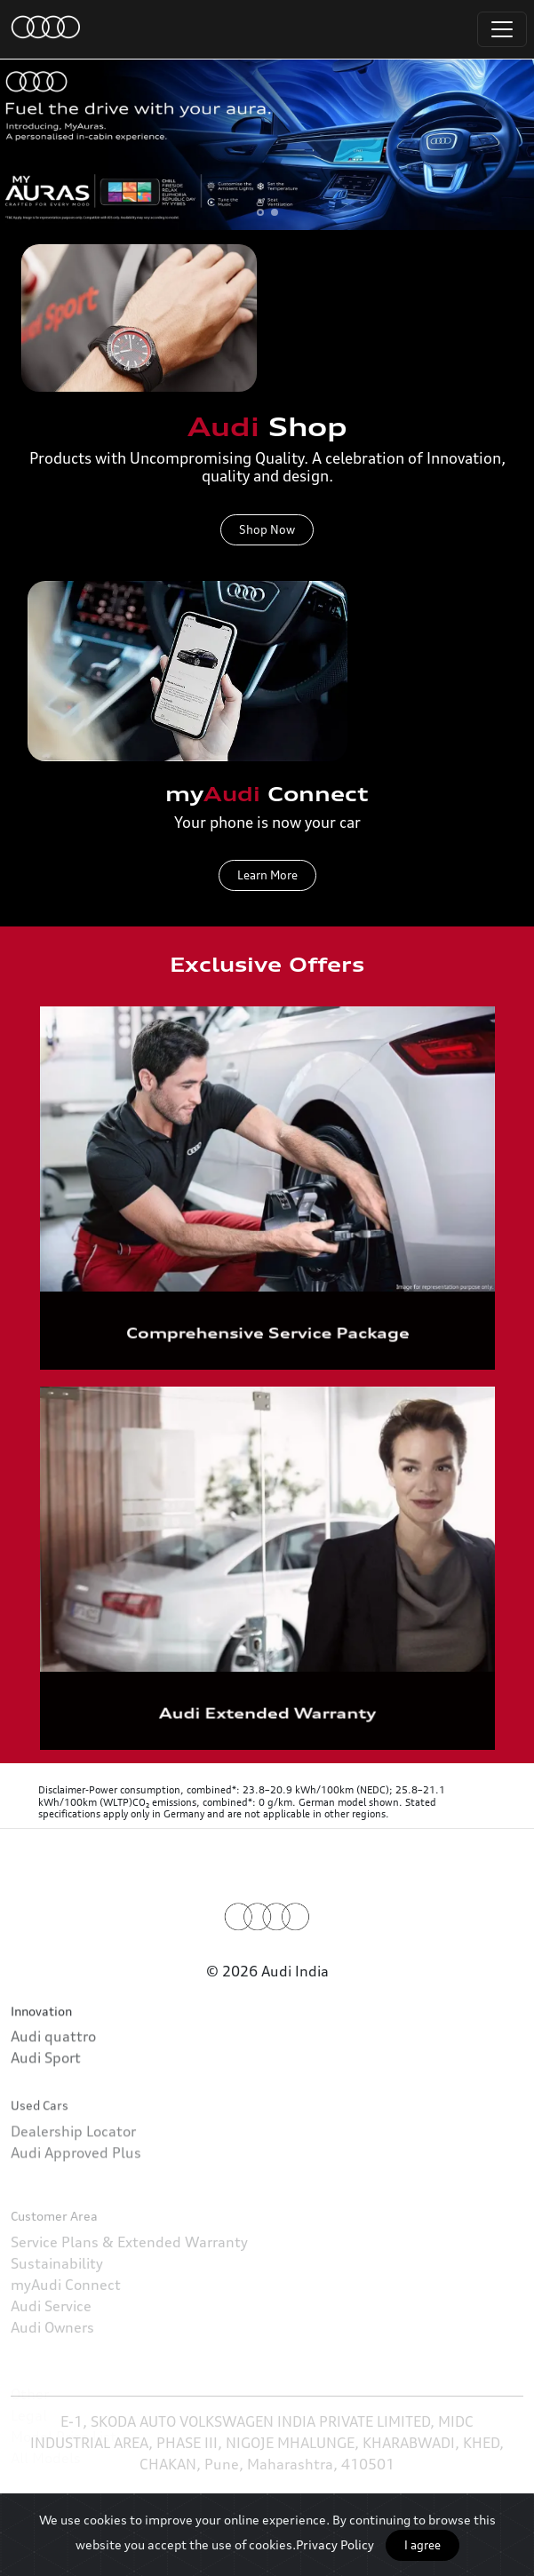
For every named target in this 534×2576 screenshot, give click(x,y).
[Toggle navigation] (502, 29)
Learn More (267, 884)
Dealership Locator (73, 2188)
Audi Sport (46, 2093)
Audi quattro (53, 2071)
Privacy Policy (335, 2544)
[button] (260, 212)
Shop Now (267, 529)
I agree (422, 2545)
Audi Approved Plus (76, 2209)
